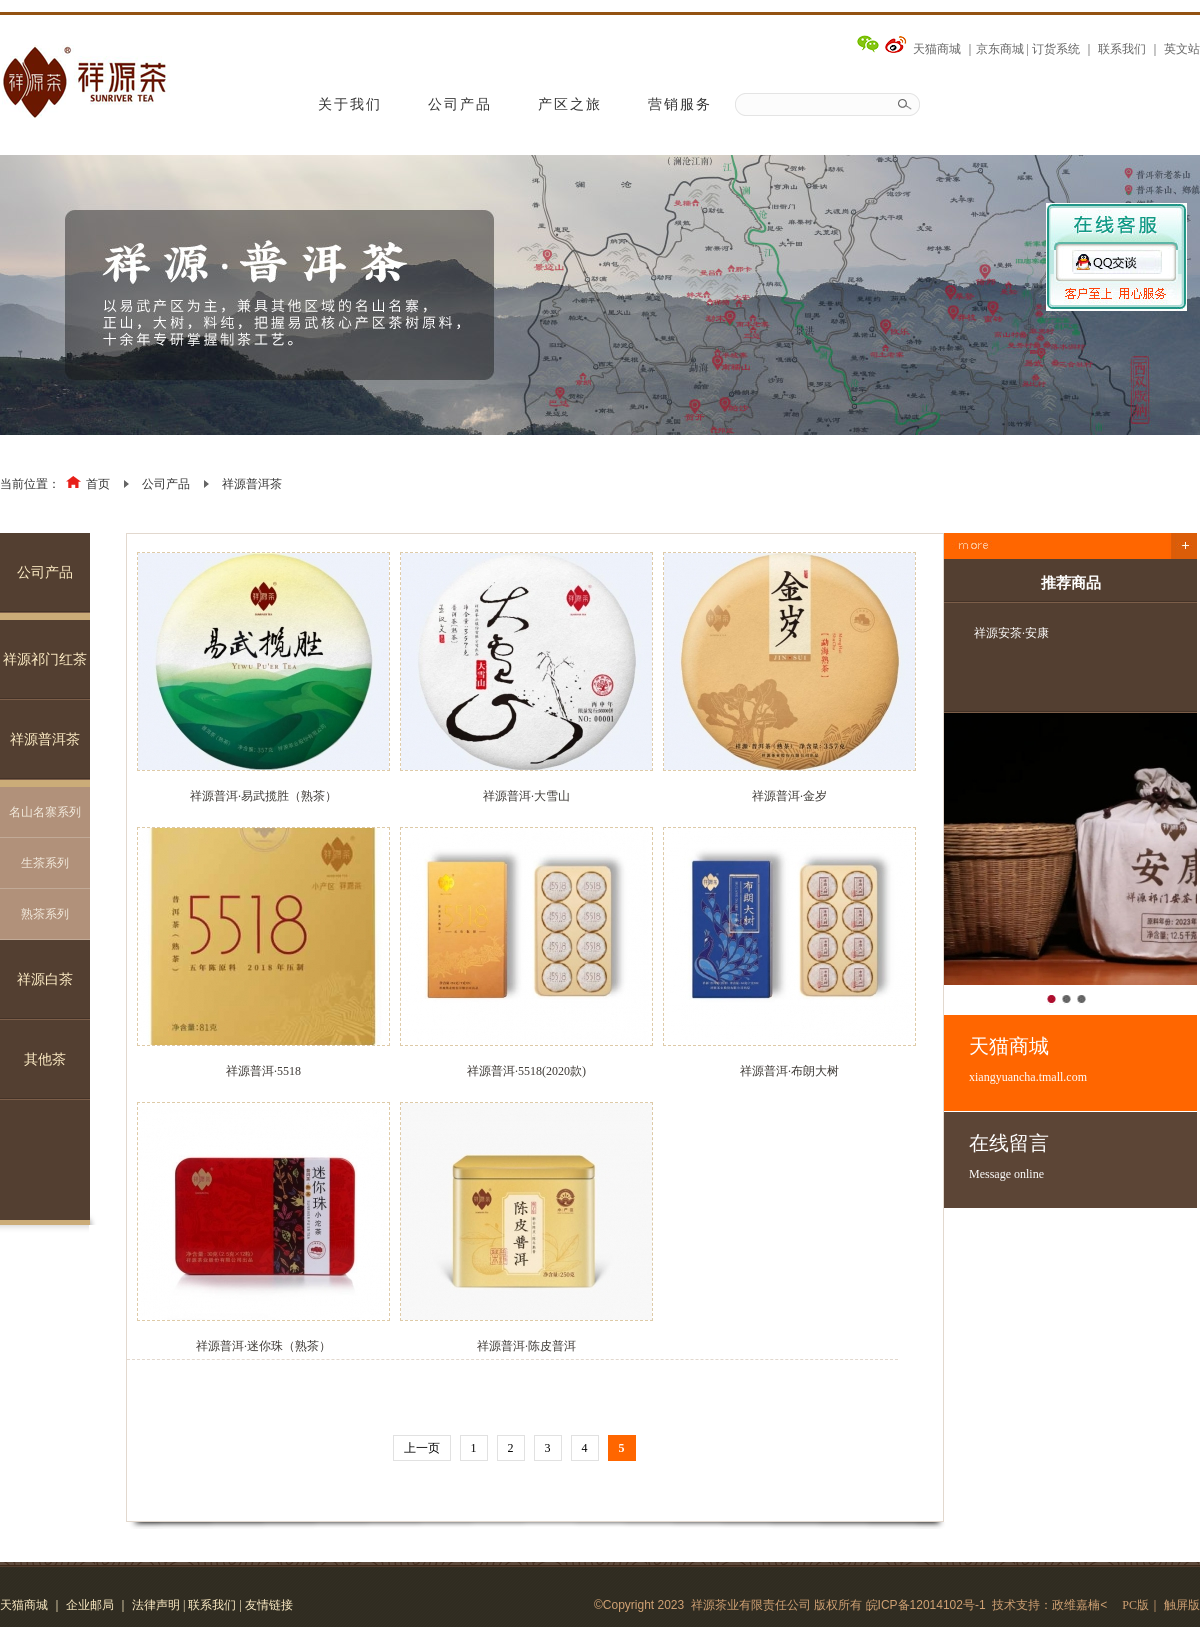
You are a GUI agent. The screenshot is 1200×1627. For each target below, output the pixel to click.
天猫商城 (937, 49)
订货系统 (1056, 49)
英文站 (1182, 49)
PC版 (1135, 1605)
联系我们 (1122, 49)
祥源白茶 (45, 979)
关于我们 (350, 104)
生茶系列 (45, 863)
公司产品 (460, 104)
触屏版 (1182, 1605)
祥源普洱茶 (252, 484)
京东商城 (1000, 49)
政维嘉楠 (1076, 1605)
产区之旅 (570, 104)
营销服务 (680, 104)
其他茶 (45, 1059)
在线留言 (1083, 1157)
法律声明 (156, 1605)
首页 (98, 484)
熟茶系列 (45, 914)
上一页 (422, 1448)
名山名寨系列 (45, 812)
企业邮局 (90, 1605)
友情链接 (269, 1605)
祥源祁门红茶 (45, 659)
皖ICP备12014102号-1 (926, 1605)
